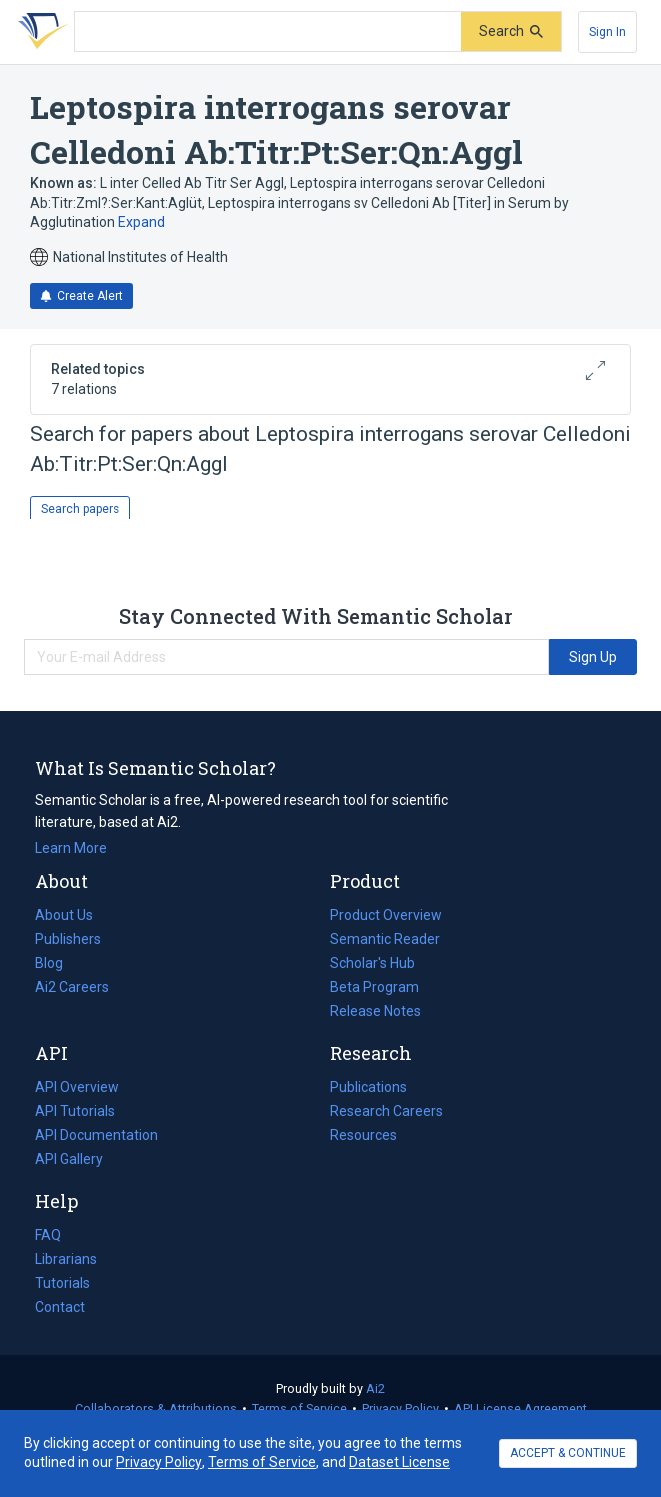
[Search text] (268, 32)
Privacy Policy (400, 1408)
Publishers (68, 939)
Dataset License (399, 1462)
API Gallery (69, 1159)
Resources (363, 1135)
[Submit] (511, 31)
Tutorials (62, 1283)
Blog (57, 963)
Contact (60, 1307)
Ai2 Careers (72, 987)
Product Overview (386, 915)
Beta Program (374, 987)
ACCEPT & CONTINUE (568, 1453)
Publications (368, 1087)
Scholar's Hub (372, 963)
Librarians (66, 1259)
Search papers (80, 509)
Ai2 (375, 1388)
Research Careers (386, 1111)
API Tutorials (75, 1111)
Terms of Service (299, 1408)
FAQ (48, 1235)
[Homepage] (39, 32)
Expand (141, 222)
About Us (64, 915)
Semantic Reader (385, 939)
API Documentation (96, 1135)
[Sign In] (607, 32)
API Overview (77, 1087)
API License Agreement (520, 1408)
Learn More (71, 848)
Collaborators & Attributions (156, 1408)
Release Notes (375, 1011)
